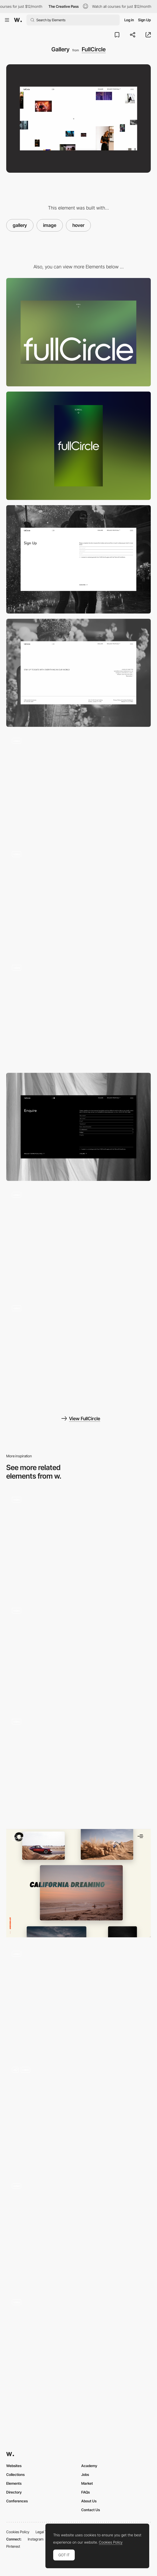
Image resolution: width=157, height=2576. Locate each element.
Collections (15, 2474)
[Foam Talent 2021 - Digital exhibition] (78, 1542)
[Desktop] (78, 332)
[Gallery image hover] (78, 786)
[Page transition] (78, 1013)
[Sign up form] (78, 559)
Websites (14, 2465)
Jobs (85, 2474)
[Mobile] (78, 446)
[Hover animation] (78, 2347)
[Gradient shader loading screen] (78, 1354)
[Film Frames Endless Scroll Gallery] (78, 1653)
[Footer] (78, 673)
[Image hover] (78, 1999)
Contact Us (90, 2510)
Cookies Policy (17, 2532)
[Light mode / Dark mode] (78, 1240)
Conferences (17, 2501)
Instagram (36, 2539)
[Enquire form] (78, 1127)
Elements (14, 2483)
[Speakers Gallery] (78, 1767)
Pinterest (13, 2546)
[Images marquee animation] (78, 900)
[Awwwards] (18, 20)
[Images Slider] (78, 2115)
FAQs (85, 2492)
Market (87, 2483)
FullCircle (94, 49)
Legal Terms (45, 2532)
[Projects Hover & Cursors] (78, 2231)
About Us (89, 2501)
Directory (14, 2492)
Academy (89, 2465)
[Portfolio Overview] (78, 1883)
